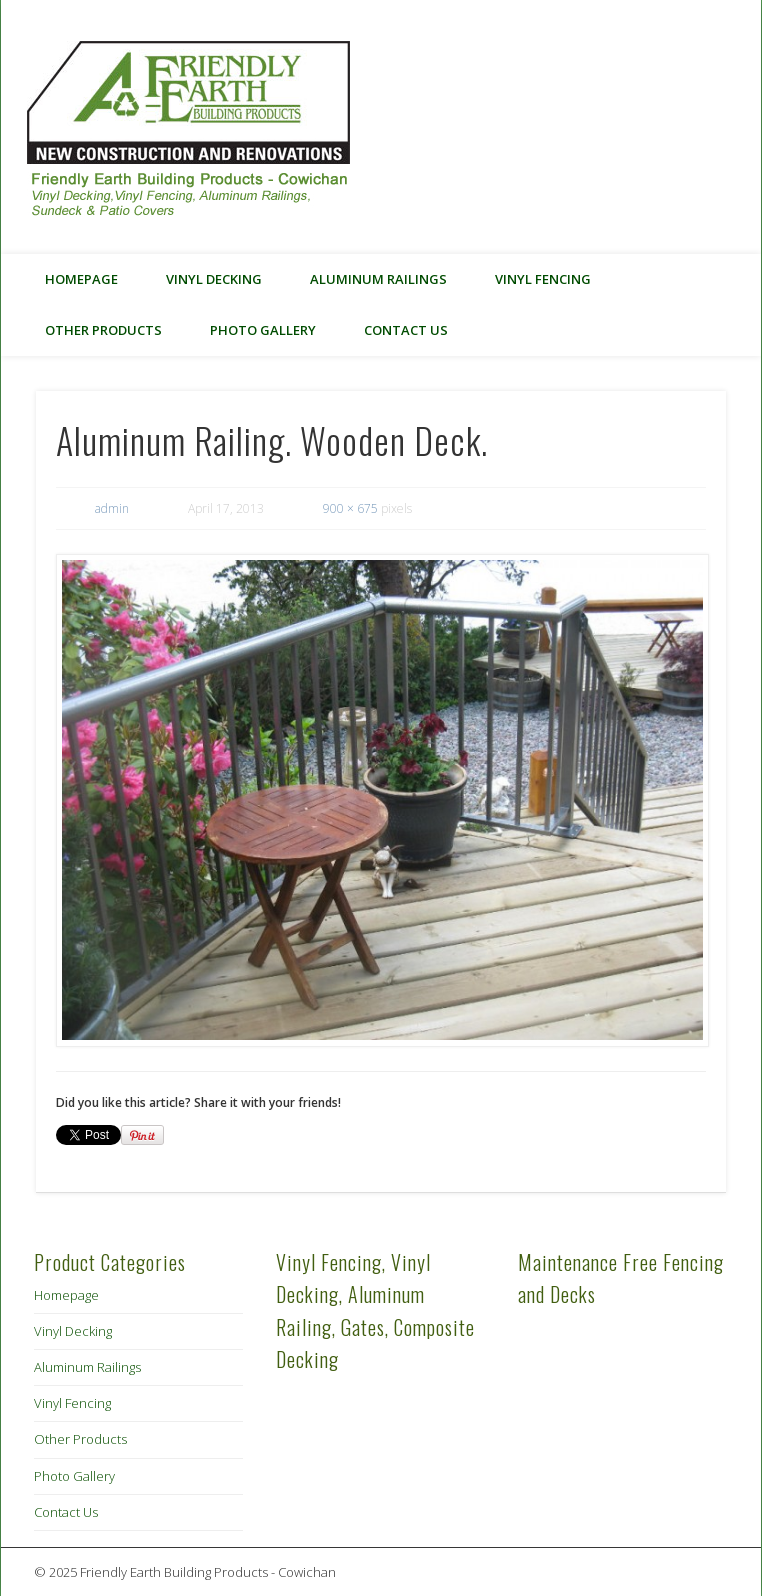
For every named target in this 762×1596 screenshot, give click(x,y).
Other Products (103, 330)
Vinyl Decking (214, 279)
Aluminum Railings (378, 279)
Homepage (81, 279)
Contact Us (406, 330)
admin (112, 508)
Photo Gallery (263, 330)
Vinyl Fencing (543, 279)
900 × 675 (350, 508)
